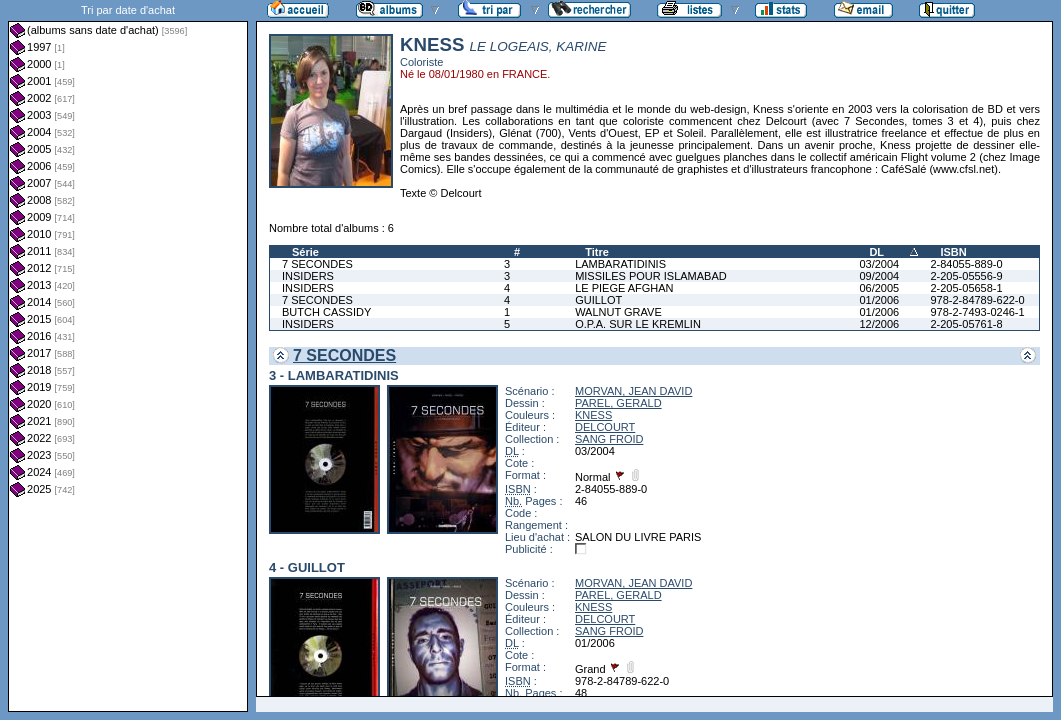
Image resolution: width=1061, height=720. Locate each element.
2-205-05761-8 (966, 324)
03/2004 (879, 264)
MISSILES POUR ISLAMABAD (651, 276)
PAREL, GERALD (618, 403)
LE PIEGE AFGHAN (624, 288)
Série (305, 252)
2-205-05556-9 (966, 276)
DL (876, 252)
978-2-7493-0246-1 (977, 312)
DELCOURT (605, 427)
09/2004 (879, 276)
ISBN (953, 252)
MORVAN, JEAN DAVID (633, 391)
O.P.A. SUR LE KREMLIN (638, 324)
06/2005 (879, 288)
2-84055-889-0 (966, 264)
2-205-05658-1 (966, 288)
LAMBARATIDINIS (620, 264)
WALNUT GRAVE (618, 312)
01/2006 (879, 300)
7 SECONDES (317, 264)
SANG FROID (609, 439)
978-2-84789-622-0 (977, 300)
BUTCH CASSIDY (326, 312)
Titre (597, 252)
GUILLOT (598, 300)
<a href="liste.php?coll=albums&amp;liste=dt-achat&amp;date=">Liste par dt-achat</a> (128, 356)
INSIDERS (308, 276)
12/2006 (879, 324)
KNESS (593, 415)
